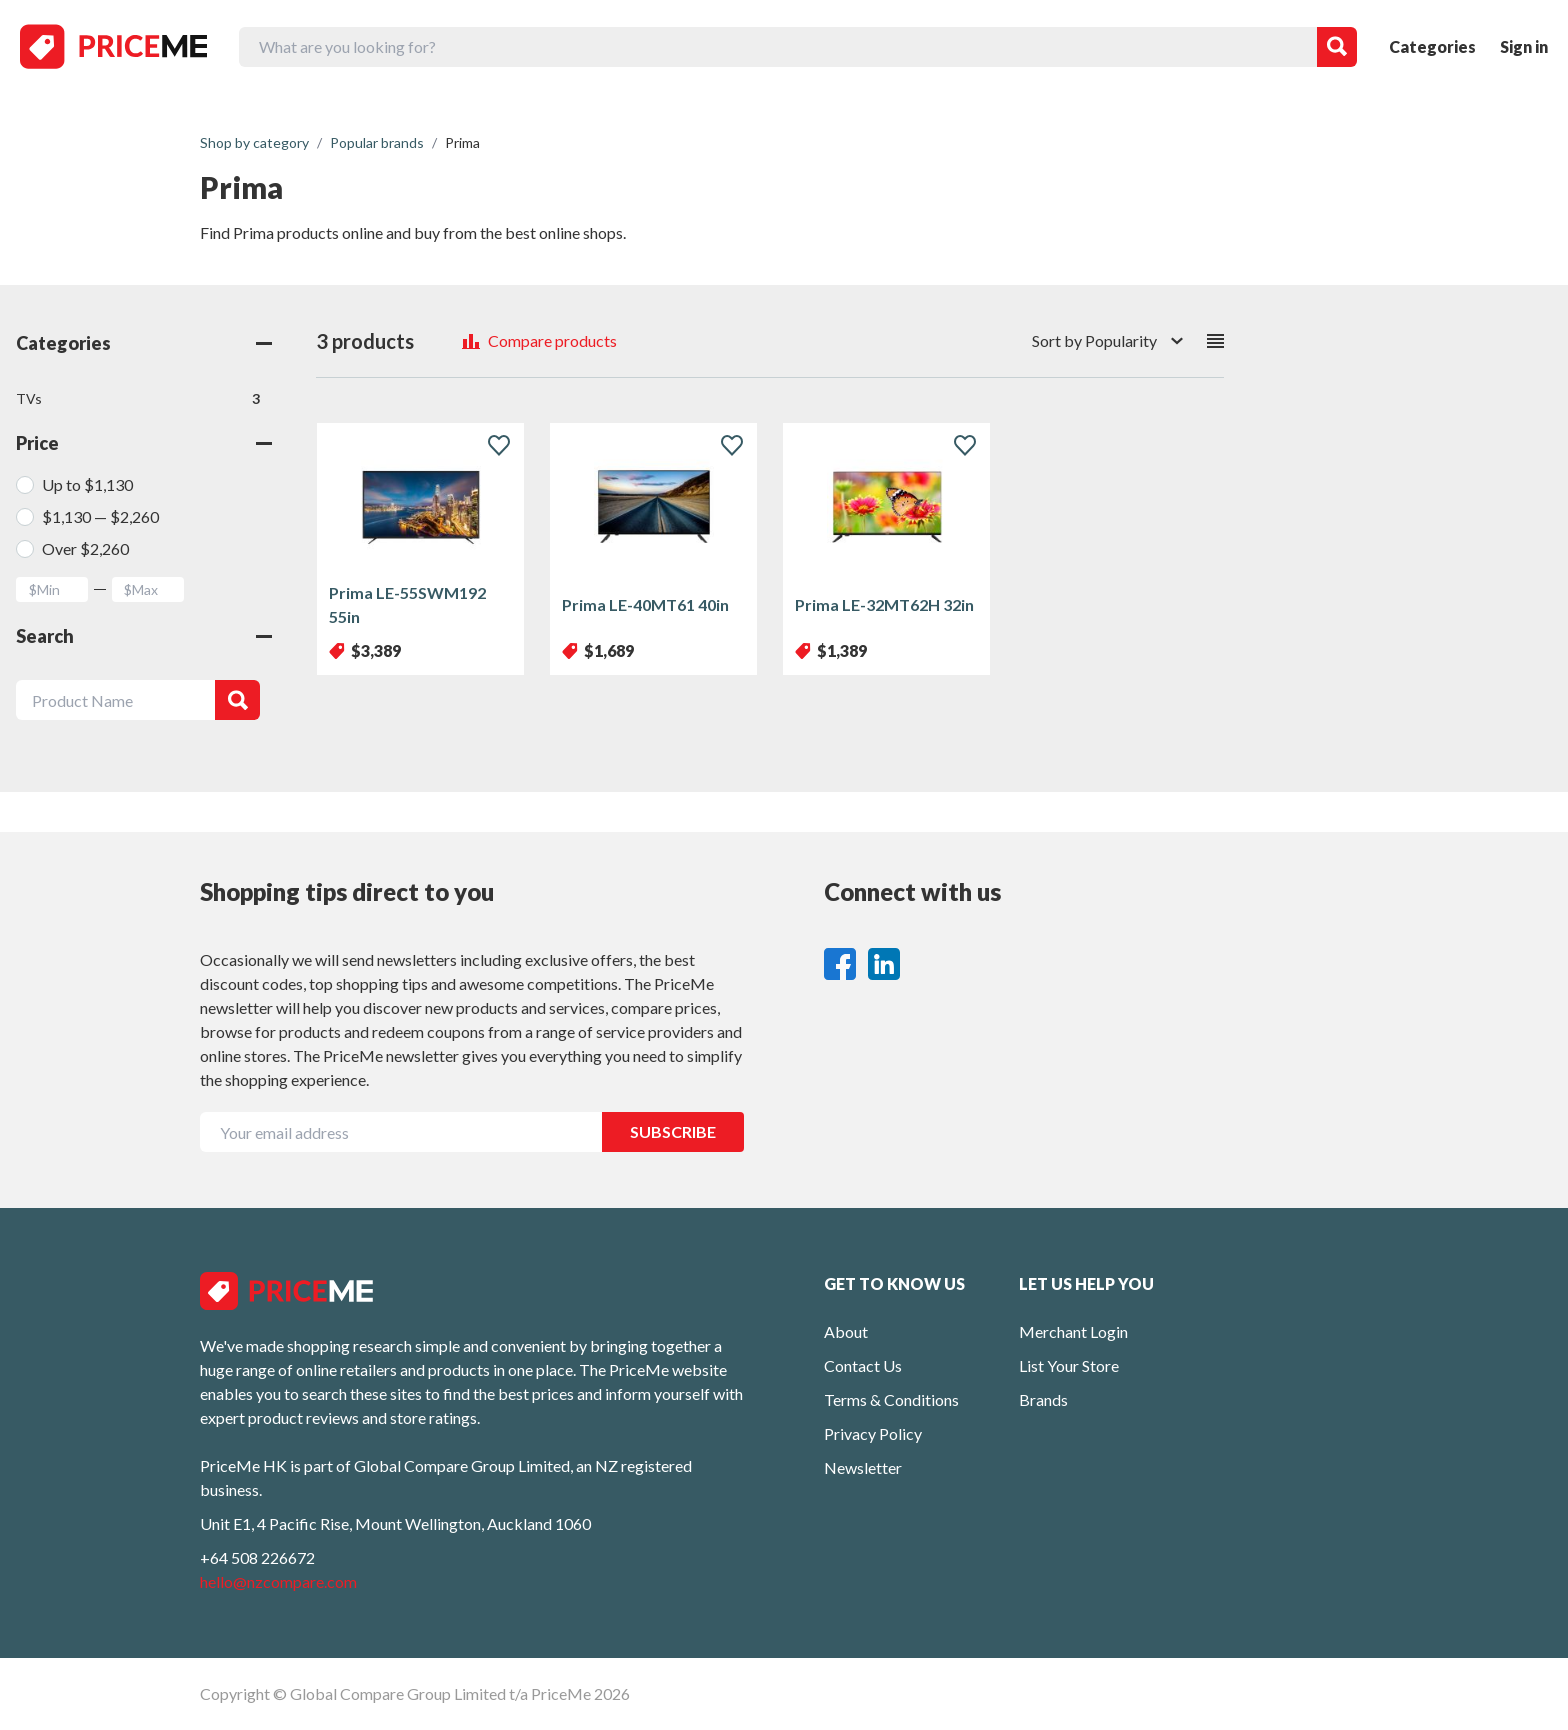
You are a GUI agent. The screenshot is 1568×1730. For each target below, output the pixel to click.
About (846, 1331)
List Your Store (1069, 1365)
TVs (138, 399)
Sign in (1524, 46)
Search (144, 636)
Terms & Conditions (891, 1399)
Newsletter (863, 1467)
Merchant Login (1073, 1331)
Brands (1043, 1399)
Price (144, 443)
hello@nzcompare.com (278, 1581)
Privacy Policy (873, 1433)
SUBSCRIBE (673, 1131)
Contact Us (863, 1365)
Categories (1432, 46)
